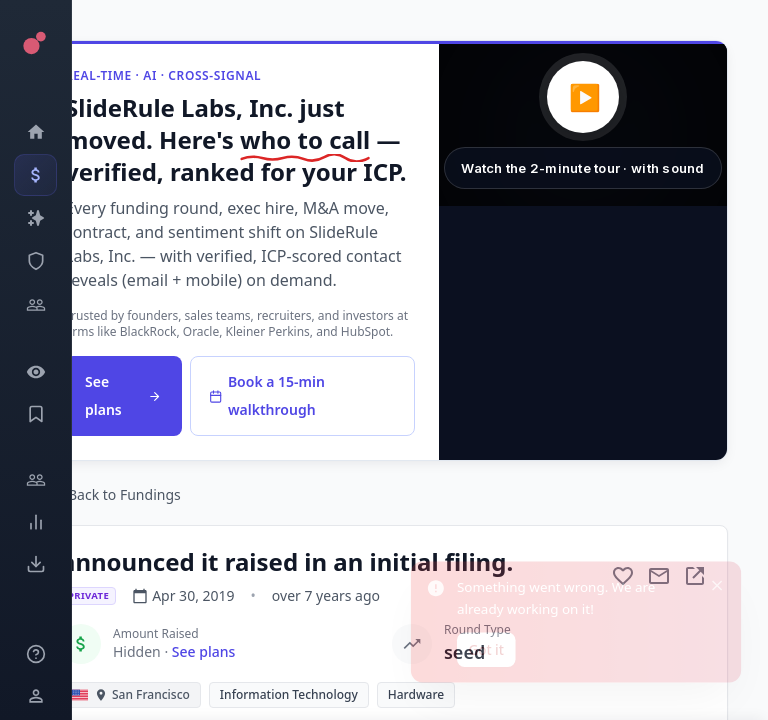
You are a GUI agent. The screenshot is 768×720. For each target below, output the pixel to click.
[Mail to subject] (659, 576)
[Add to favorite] (623, 576)
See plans (123, 395)
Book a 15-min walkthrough (267, 395)
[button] (583, 125)
